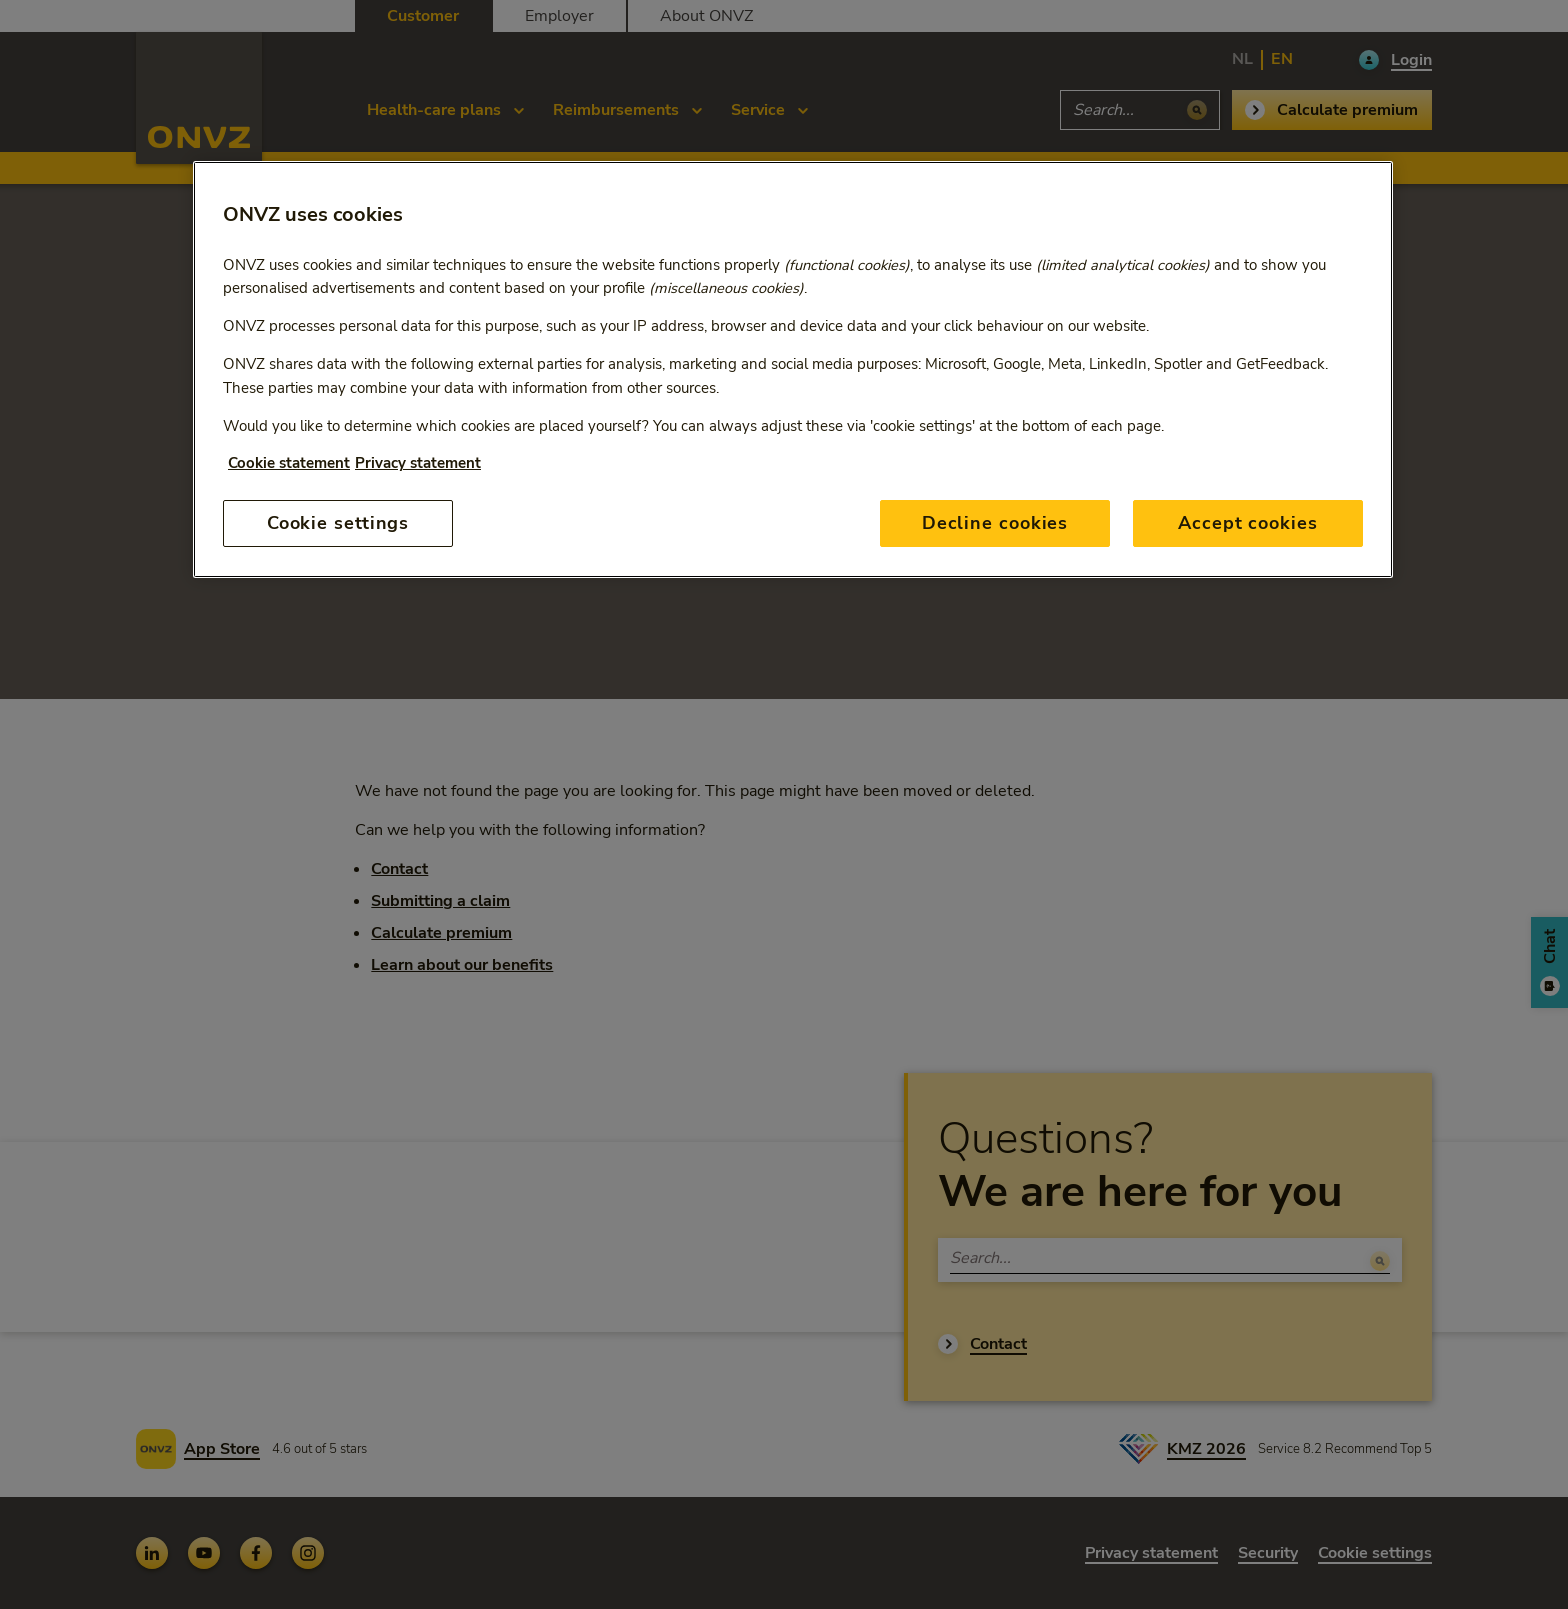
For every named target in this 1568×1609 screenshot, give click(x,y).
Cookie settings (338, 523)
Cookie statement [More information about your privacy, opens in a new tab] (289, 463)
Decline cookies (995, 523)
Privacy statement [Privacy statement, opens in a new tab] (418, 463)
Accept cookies (1248, 523)
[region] (793, 369)
